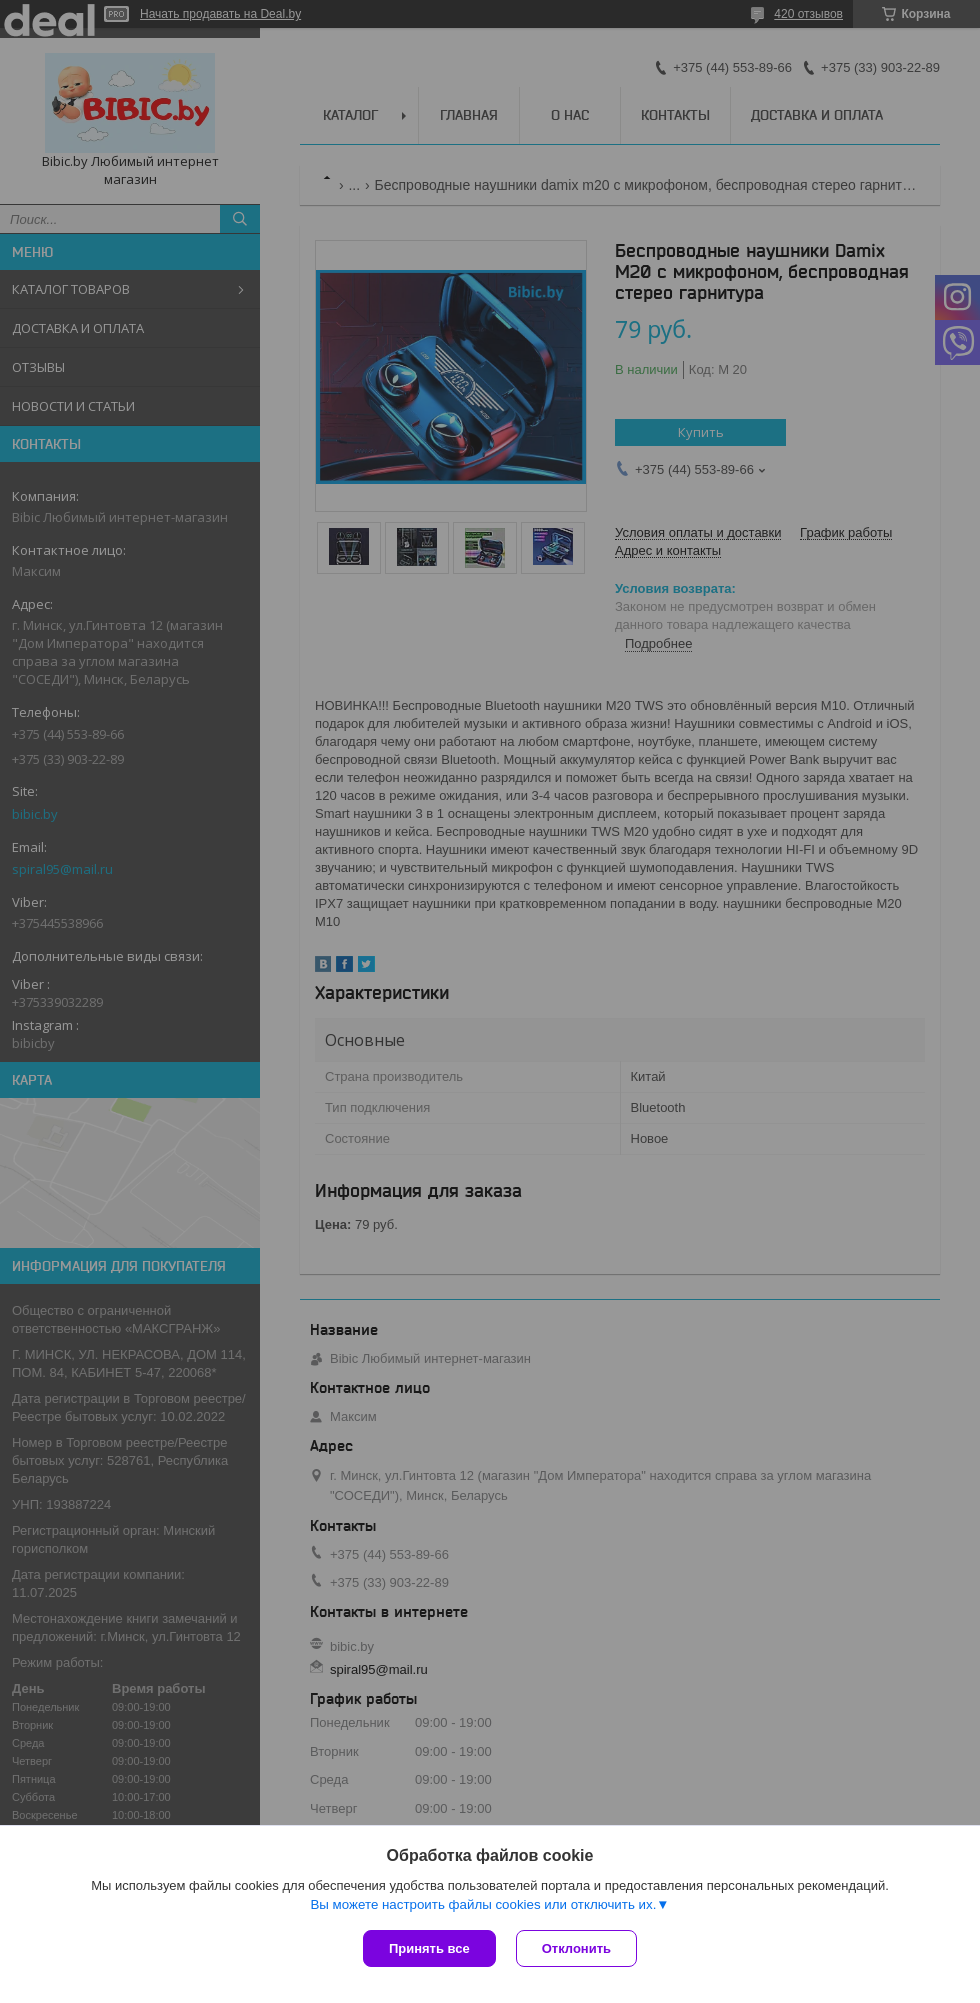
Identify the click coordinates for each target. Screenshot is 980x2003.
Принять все (429, 1948)
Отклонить (576, 1948)
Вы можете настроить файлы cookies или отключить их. (483, 1904)
